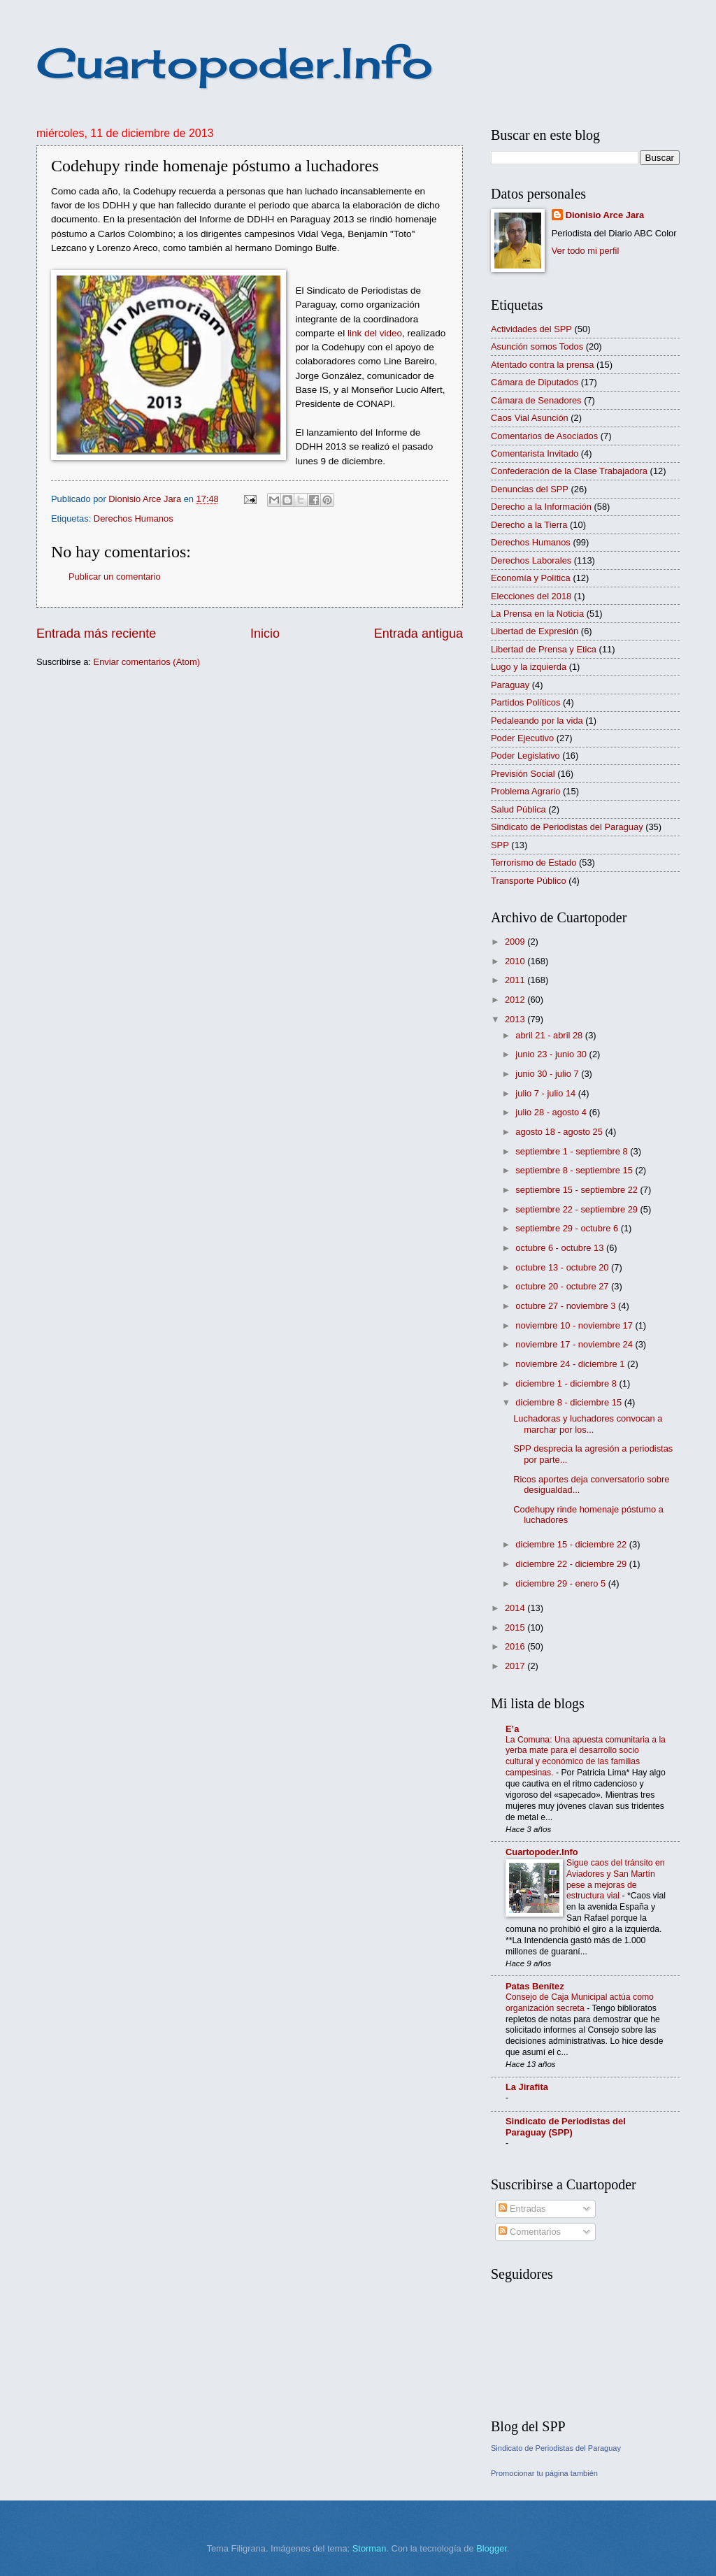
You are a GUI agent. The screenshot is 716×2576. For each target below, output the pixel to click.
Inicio (265, 634)
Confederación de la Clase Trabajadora (569, 471)
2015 (516, 1627)
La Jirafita (527, 2087)
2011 (516, 980)
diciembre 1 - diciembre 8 (567, 1383)
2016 (516, 1646)
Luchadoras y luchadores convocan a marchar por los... (587, 1423)
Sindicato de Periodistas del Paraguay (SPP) (566, 2127)
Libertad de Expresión (534, 631)
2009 (516, 941)
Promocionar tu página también (544, 2473)
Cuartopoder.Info (234, 62)
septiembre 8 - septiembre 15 (575, 1170)
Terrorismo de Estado (533, 862)
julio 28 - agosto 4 (552, 1112)
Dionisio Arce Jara (605, 215)
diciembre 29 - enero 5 (561, 1583)
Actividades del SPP (531, 329)
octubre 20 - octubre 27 (563, 1286)
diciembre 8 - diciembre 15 (569, 1402)
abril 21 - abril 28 (550, 1035)
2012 (516, 999)
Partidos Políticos (525, 702)
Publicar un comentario (115, 576)
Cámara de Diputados (534, 382)
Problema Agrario (525, 791)
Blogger (491, 2548)
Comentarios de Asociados (544, 436)
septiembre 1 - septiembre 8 (572, 1151)
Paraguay (510, 685)
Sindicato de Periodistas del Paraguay (567, 827)
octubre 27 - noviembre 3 (566, 1306)
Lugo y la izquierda (528, 666)
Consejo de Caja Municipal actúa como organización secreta (580, 2002)
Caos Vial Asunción (529, 418)
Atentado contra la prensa (542, 364)
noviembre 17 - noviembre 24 (575, 1344)
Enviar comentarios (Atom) (147, 662)
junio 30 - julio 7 (548, 1073)
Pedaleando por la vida (537, 720)
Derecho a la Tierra (529, 525)
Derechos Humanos (133, 518)
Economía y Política (531, 578)
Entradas (522, 2208)
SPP (500, 845)
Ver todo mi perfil (586, 250)
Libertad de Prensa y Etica (543, 649)
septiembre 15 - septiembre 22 (577, 1190)
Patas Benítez (535, 1986)
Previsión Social (523, 773)
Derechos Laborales (531, 560)
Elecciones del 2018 (531, 596)
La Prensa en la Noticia (537, 613)
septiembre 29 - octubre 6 (567, 1228)
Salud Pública (518, 809)
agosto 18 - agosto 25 (560, 1131)
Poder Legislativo (525, 755)
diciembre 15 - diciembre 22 (572, 1544)
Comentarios (530, 2231)
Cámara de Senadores (536, 400)
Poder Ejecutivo (522, 738)
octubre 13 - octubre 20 (563, 1267)
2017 (516, 1666)
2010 (516, 961)
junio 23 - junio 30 (552, 1054)
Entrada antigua (418, 634)
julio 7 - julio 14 (546, 1093)
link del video (375, 333)
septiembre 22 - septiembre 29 (577, 1209)
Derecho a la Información (541, 506)
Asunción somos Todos (537, 346)
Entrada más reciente (96, 634)
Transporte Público (528, 880)
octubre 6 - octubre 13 (560, 1248)
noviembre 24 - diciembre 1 (571, 1364)
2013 (516, 1019)
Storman (369, 2548)
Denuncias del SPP (529, 489)
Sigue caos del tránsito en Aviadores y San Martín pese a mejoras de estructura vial (615, 1879)
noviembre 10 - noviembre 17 (575, 1325)
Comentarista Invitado (534, 453)
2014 (516, 1608)
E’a (512, 1729)
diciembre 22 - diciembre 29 (572, 1564)
